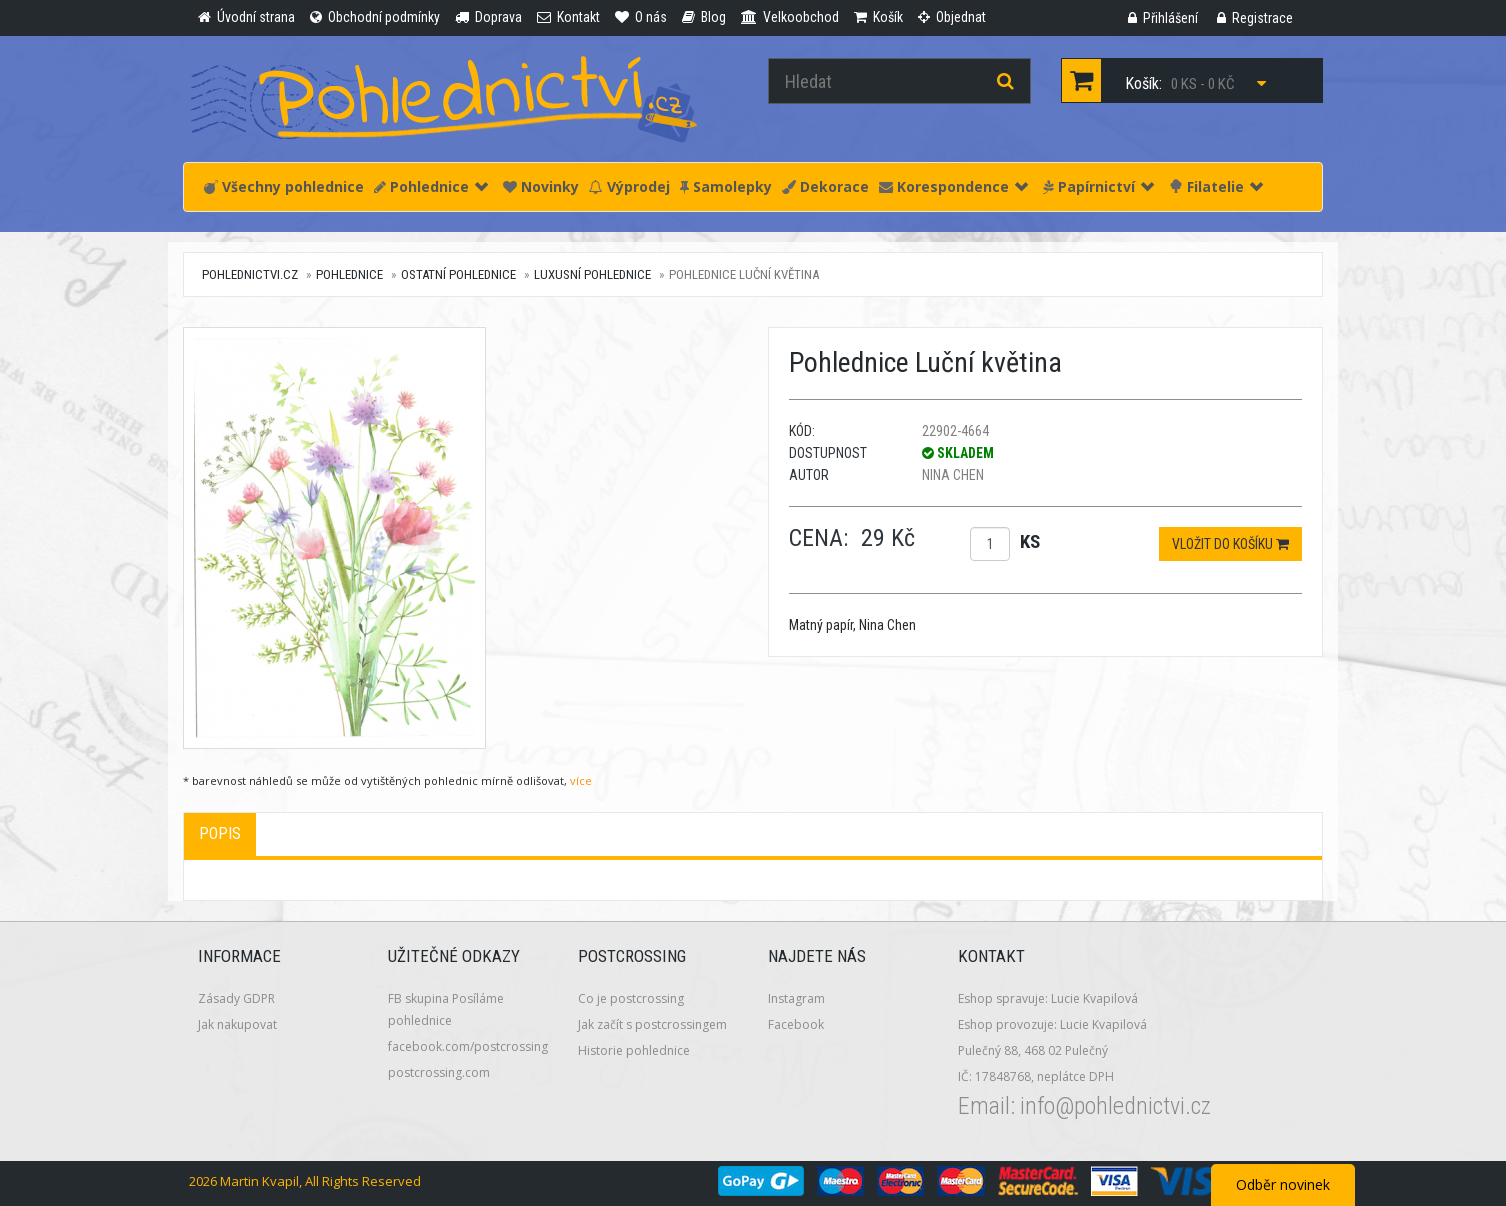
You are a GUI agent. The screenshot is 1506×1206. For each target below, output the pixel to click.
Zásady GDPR (236, 998)
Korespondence (953, 186)
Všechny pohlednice (284, 186)
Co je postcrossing (631, 998)
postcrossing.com (439, 1072)
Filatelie (1216, 186)
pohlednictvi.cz (250, 274)
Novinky (541, 186)
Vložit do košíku (1230, 544)
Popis (220, 833)
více (581, 780)
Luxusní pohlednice (592, 274)
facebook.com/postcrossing (468, 1046)
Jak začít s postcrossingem (652, 1024)
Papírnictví (1098, 186)
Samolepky (726, 186)
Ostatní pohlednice (458, 274)
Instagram (796, 998)
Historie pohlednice (634, 1050)
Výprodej (629, 186)
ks (1030, 541)
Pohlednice (431, 186)
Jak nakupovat (237, 1024)
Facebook (796, 1024)
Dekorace (825, 186)
